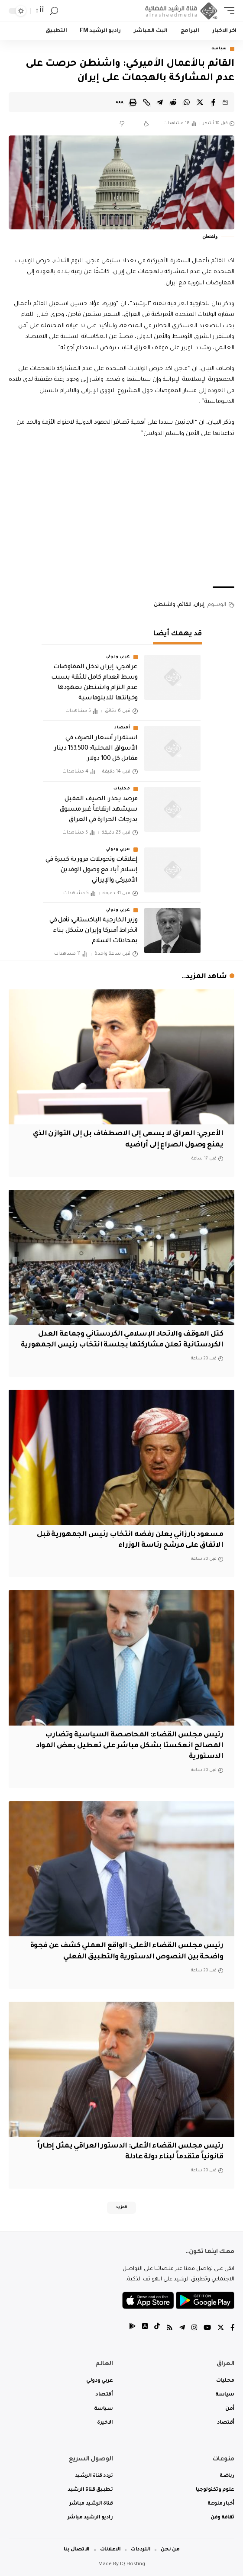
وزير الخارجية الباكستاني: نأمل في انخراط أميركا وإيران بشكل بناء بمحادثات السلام (93, 931)
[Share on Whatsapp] (187, 102)
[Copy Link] (146, 102)
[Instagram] (194, 2328)
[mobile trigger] (227, 11)
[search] (54, 11)
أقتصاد (122, 728)
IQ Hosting (132, 2564)
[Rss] (169, 2328)
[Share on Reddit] (173, 102)
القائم (184, 605)
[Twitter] (220, 2328)
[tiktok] (157, 2328)
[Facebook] (232, 2328)
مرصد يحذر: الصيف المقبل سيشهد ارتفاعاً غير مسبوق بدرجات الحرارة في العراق (99, 810)
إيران (199, 605)
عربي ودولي (118, 657)
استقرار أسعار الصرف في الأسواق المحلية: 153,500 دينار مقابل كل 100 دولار (96, 749)
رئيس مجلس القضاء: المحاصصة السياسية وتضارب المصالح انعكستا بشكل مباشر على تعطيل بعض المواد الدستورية (129, 1746)
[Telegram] (182, 2328)
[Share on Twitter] (200, 102)
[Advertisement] (121, 512)
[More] (119, 102)
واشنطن (164, 605)
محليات (121, 789)
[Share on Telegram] (160, 102)
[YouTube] (207, 2328)
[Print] (133, 102)
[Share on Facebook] (213, 102)
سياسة (219, 49)
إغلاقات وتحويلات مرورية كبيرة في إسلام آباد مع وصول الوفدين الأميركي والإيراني (91, 870)
